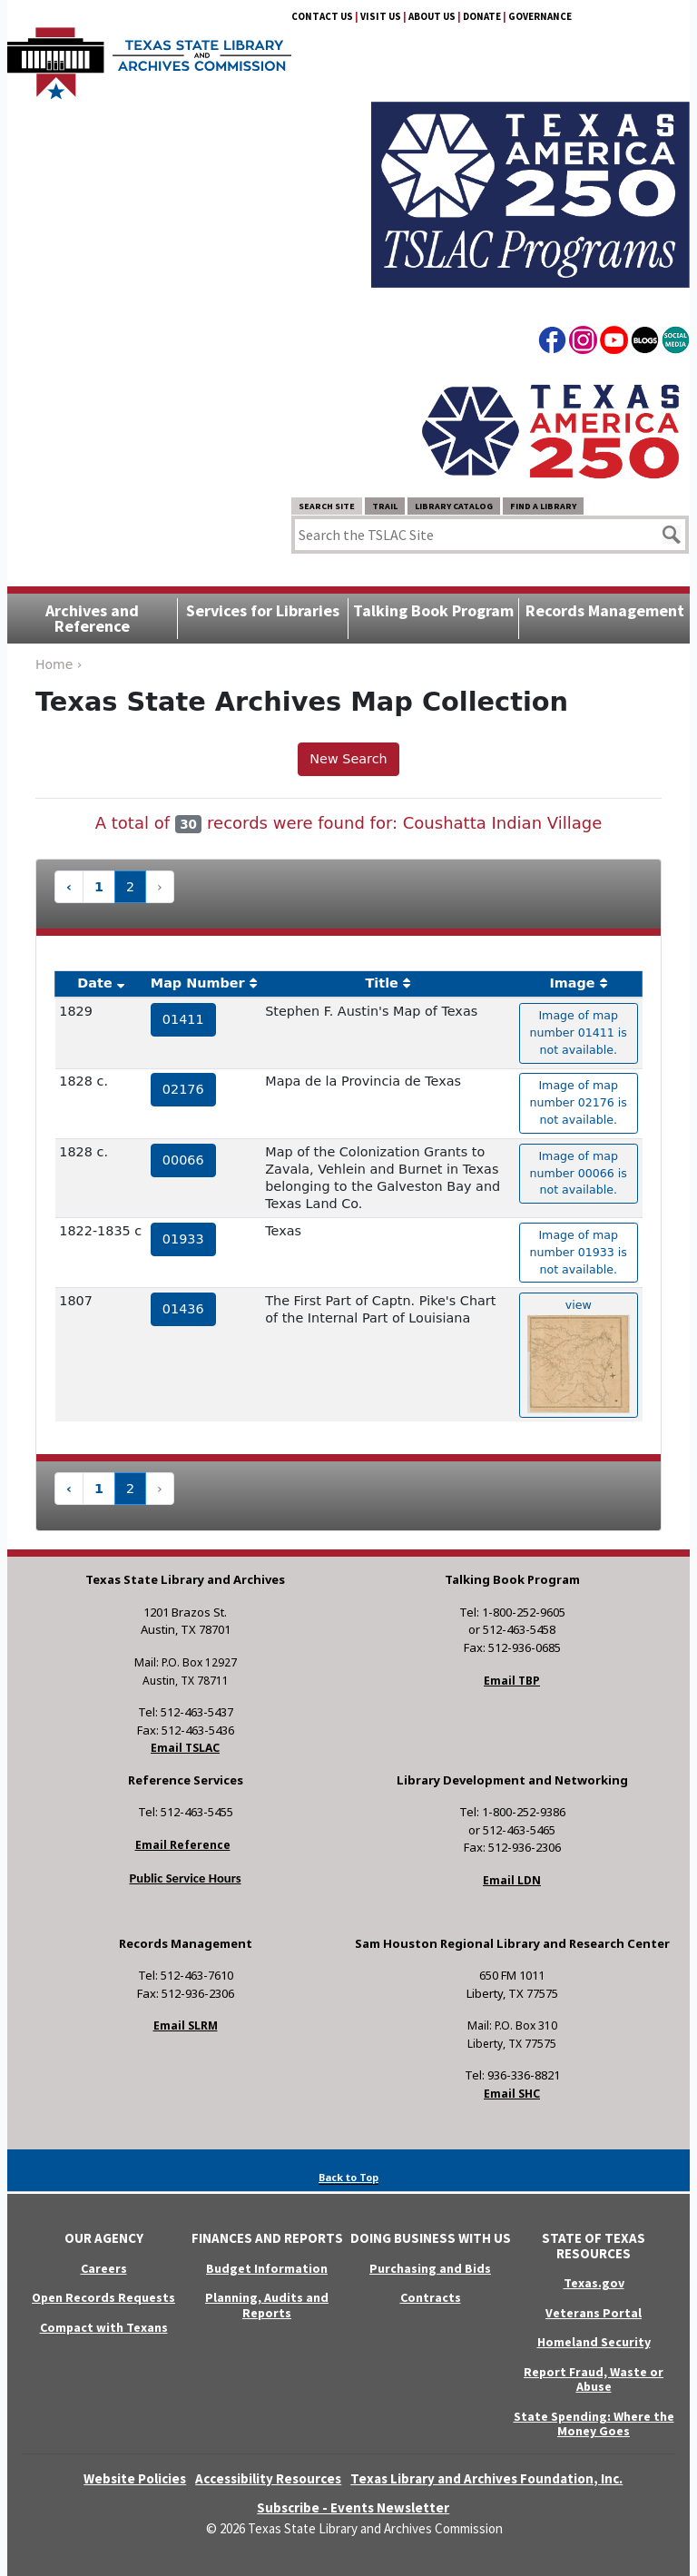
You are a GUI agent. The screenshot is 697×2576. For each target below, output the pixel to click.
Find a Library (543, 506)
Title (382, 983)
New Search (348, 759)
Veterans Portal (593, 2313)
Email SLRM (185, 2025)
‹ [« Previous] (69, 887)
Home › (58, 664)
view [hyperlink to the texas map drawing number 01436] (578, 1355)
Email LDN (512, 1880)
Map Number (198, 983)
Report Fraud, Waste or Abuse (593, 2379)
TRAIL (385, 506)
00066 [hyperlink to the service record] (183, 1160)
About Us (432, 16)
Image (571, 983)
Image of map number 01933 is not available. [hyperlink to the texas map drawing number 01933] (578, 1252)
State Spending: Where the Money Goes (594, 2424)
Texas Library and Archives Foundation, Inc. (486, 2478)
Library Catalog (454, 506)
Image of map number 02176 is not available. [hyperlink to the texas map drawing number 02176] (578, 1102)
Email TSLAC (185, 1747)
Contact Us (322, 16)
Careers (104, 2268)
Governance (540, 16)
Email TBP (512, 1680)
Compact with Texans (104, 2327)
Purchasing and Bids (430, 2268)
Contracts (430, 2297)
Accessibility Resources (268, 2478)
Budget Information (267, 2268)
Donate (482, 16)
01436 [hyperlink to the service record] (183, 1309)
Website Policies (134, 2478)
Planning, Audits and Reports (267, 2305)
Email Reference (183, 1845)
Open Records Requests (103, 2297)
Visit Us (380, 16)
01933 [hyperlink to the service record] (183, 1239)
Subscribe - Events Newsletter (353, 2507)
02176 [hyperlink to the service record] (183, 1089)
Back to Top (348, 2177)
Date (94, 983)
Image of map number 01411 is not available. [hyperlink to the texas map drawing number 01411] (578, 1032)
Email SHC (512, 2093)
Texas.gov (594, 2283)
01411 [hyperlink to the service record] (183, 1019)
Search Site (327, 506)
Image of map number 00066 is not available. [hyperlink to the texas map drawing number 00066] (578, 1173)
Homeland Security (594, 2342)
